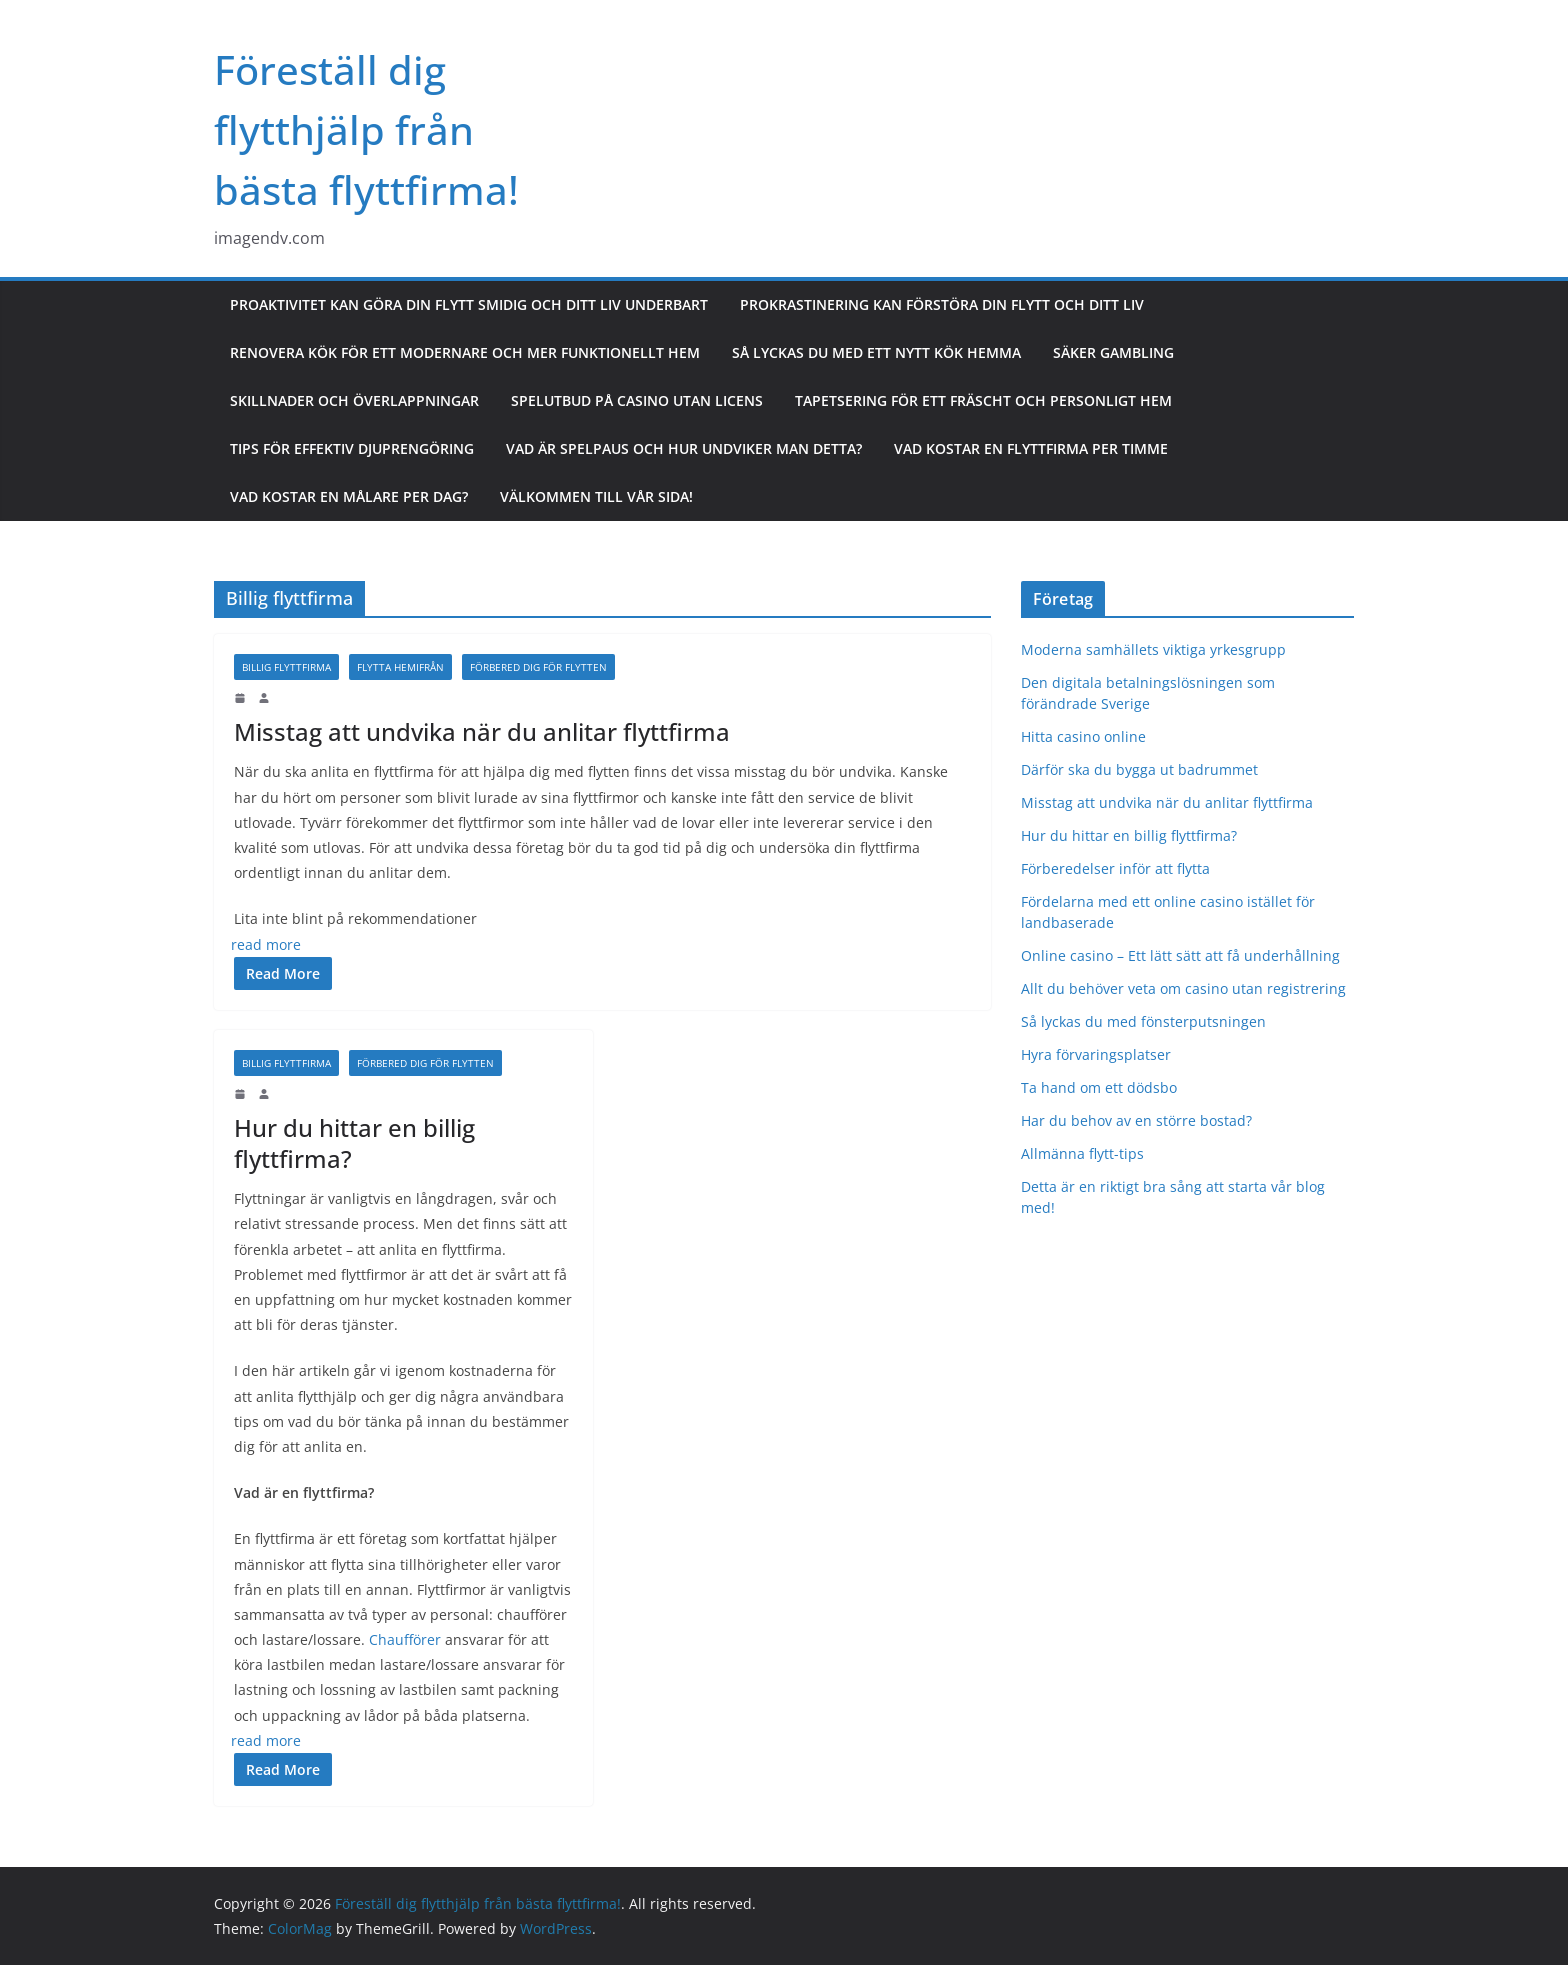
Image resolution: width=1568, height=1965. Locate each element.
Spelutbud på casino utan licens (637, 400)
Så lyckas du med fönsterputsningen (1143, 1021)
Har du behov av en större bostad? (1136, 1120)
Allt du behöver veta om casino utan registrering (1183, 988)
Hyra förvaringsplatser (1096, 1054)
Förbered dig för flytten (538, 667)
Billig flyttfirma (286, 667)
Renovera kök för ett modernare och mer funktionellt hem (465, 352)
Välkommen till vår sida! (596, 496)
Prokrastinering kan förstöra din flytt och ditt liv (942, 304)
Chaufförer (405, 1639)
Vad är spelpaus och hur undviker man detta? (684, 448)
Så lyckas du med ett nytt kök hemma (876, 352)
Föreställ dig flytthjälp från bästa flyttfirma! (366, 129)
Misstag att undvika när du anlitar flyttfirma (485, 731)
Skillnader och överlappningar (354, 400)
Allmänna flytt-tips (1082, 1153)
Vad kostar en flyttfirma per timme (1031, 448)
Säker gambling (1113, 352)
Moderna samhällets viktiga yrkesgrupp (1153, 649)
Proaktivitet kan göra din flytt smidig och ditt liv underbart (469, 304)
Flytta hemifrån (400, 667)
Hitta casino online (1083, 736)
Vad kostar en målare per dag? (349, 496)
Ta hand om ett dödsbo (1099, 1087)
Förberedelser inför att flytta (1117, 868)
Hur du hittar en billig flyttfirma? (354, 1143)
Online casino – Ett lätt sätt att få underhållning (1180, 955)
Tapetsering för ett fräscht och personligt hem (983, 400)
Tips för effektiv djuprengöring (352, 448)
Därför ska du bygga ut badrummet (1139, 769)
